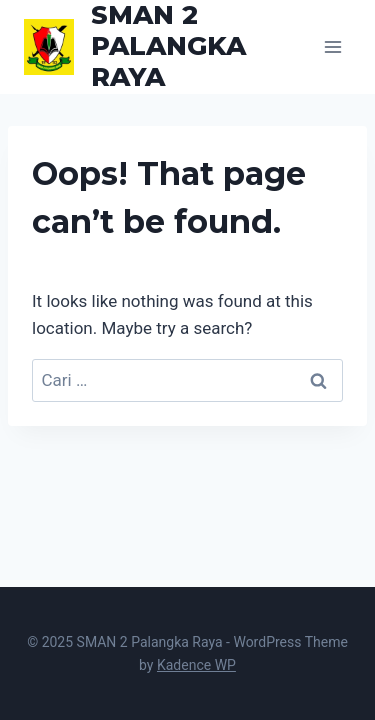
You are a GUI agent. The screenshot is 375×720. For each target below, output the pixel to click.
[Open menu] (332, 46)
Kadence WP (196, 665)
